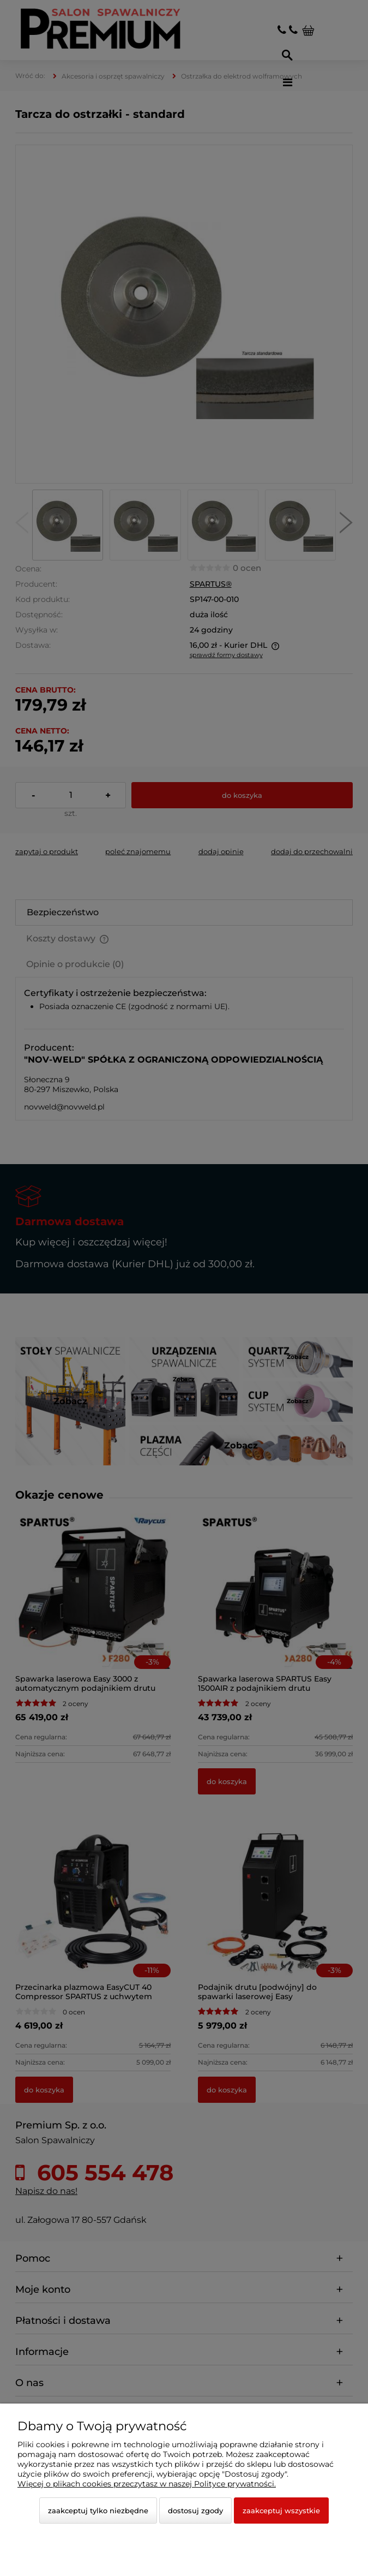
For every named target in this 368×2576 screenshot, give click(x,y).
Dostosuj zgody (195, 2510)
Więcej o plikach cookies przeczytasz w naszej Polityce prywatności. (146, 2484)
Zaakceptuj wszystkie (281, 2510)
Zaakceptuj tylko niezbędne (98, 2510)
